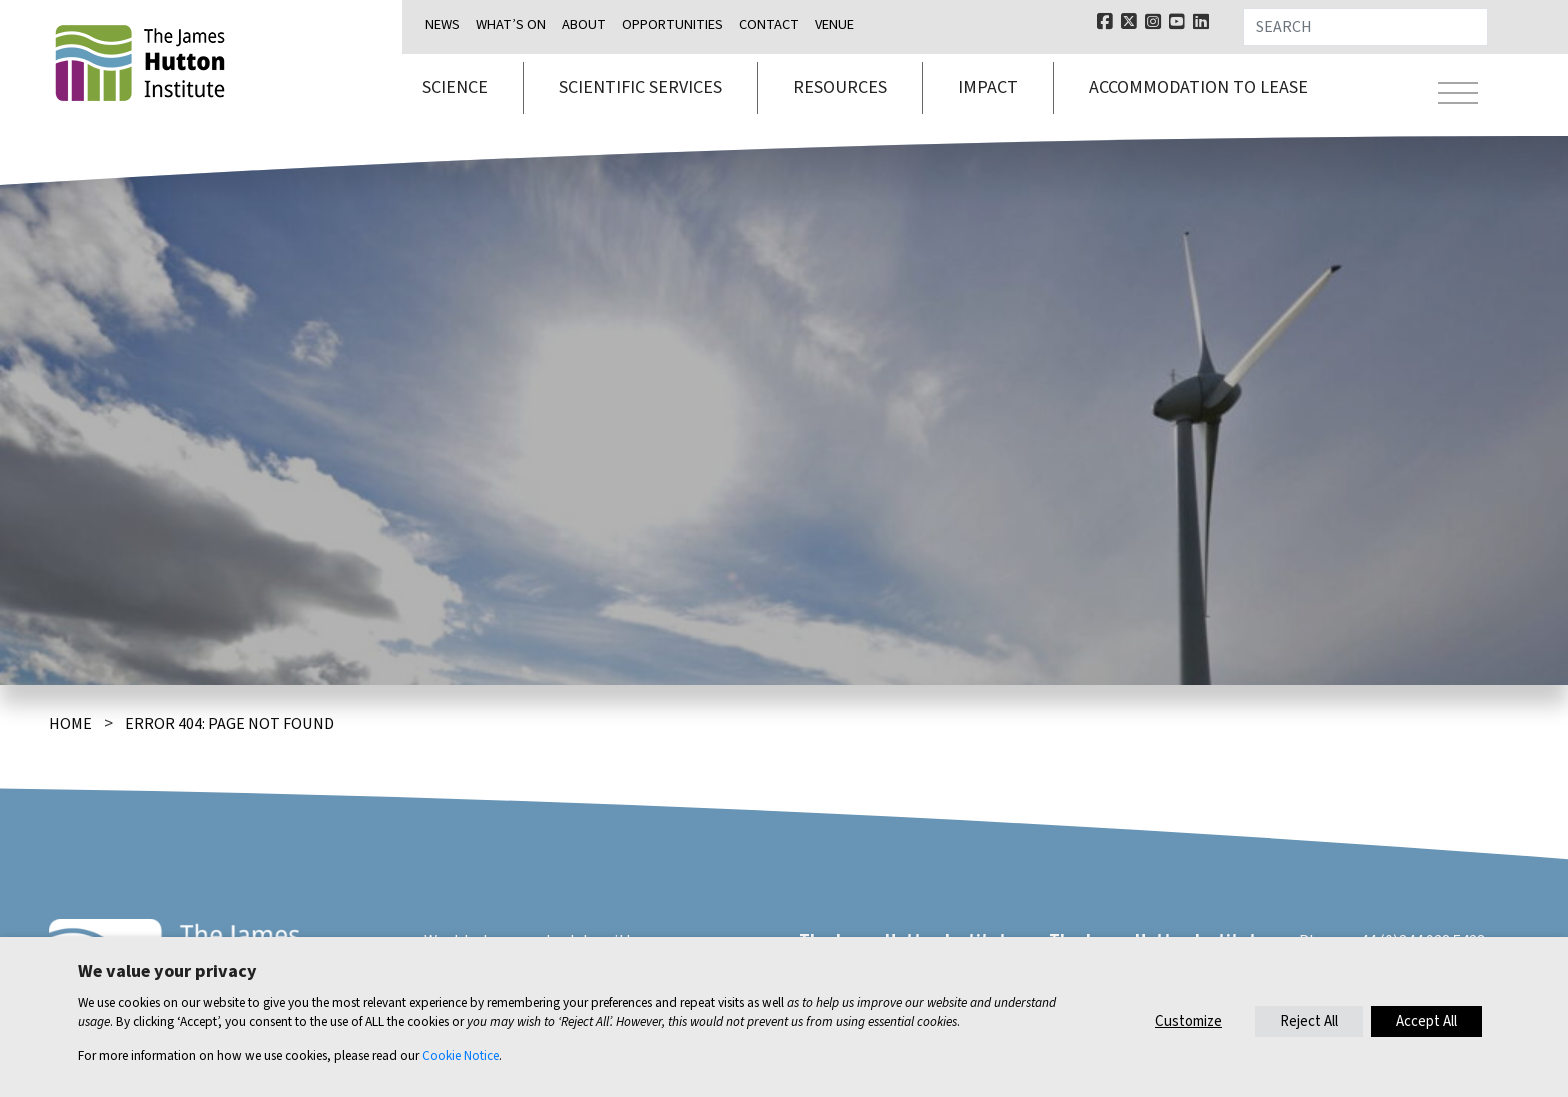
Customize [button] (1188, 1021)
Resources (840, 87)
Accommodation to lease (1198, 87)
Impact (988, 87)
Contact (769, 24)
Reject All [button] (1309, 1021)
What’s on (511, 24)
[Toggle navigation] (1458, 96)
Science (455, 87)
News (442, 24)
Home (70, 724)
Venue (834, 24)
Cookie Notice (460, 1055)
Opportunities (672, 24)
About (584, 24)
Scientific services (640, 87)
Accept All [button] (1426, 1021)
